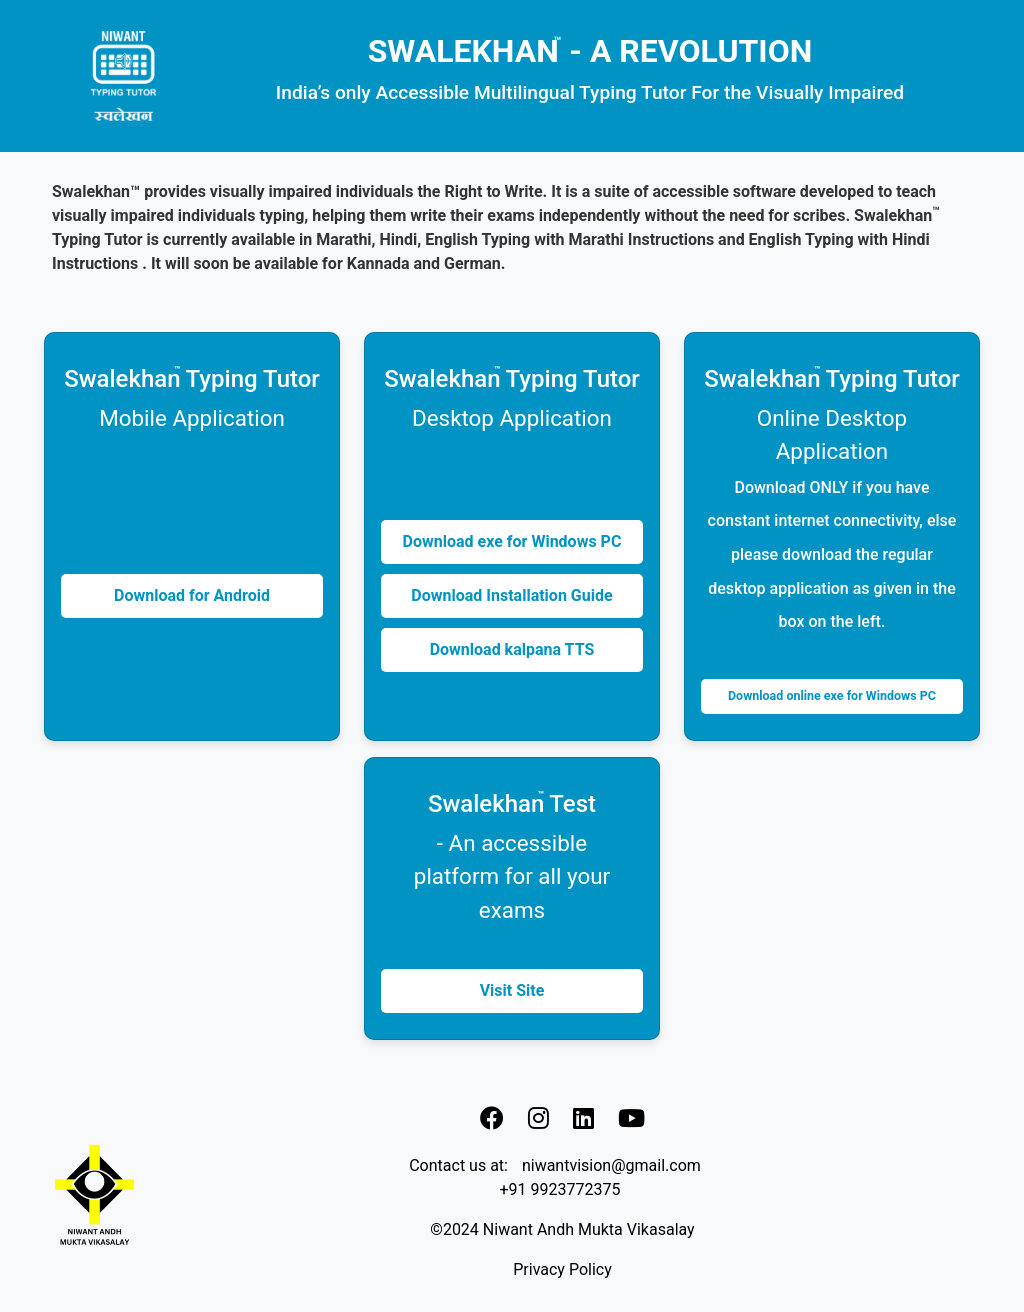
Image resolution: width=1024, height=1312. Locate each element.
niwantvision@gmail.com (611, 1165)
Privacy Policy (562, 1269)
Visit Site (512, 990)
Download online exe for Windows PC (832, 695)
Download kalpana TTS (512, 649)
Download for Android (192, 595)
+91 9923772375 (560, 1189)
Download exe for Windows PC (512, 541)
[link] (492, 1118)
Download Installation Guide (511, 595)
